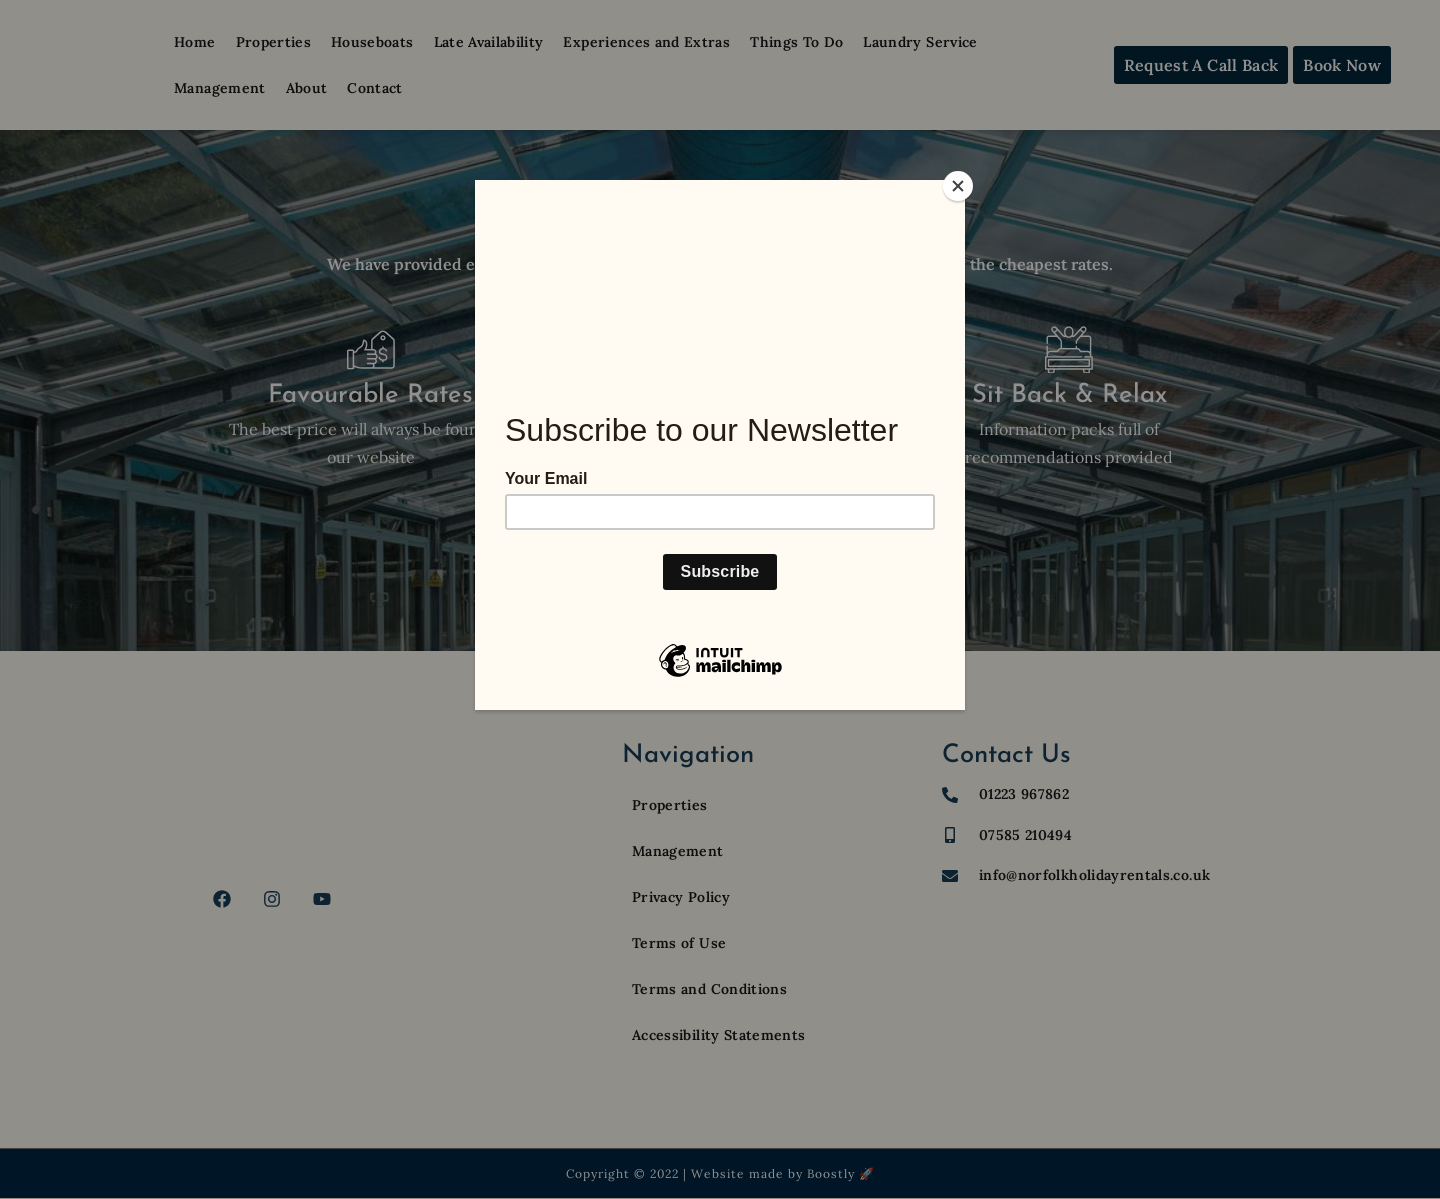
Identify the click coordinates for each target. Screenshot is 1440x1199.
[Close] (960, 185)
